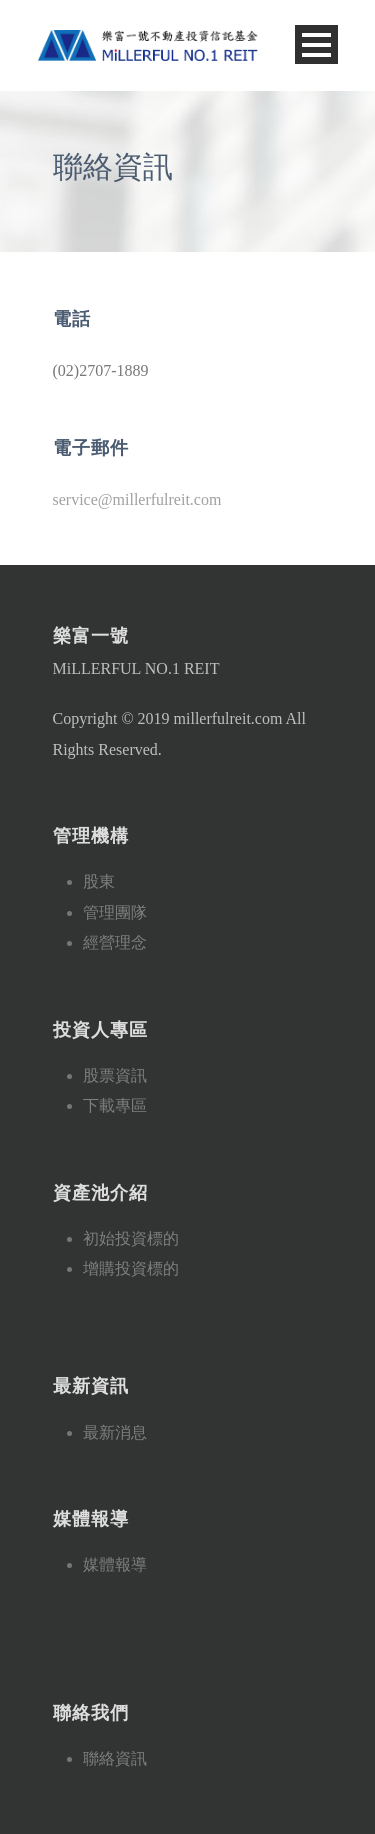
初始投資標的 (131, 1238)
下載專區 (115, 1105)
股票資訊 (115, 1075)
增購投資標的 (131, 1268)
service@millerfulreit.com (137, 499)
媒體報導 (115, 1564)
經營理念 (115, 942)
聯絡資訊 (115, 1758)
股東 (99, 881)
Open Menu (316, 44)
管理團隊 (115, 912)
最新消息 (115, 1432)
